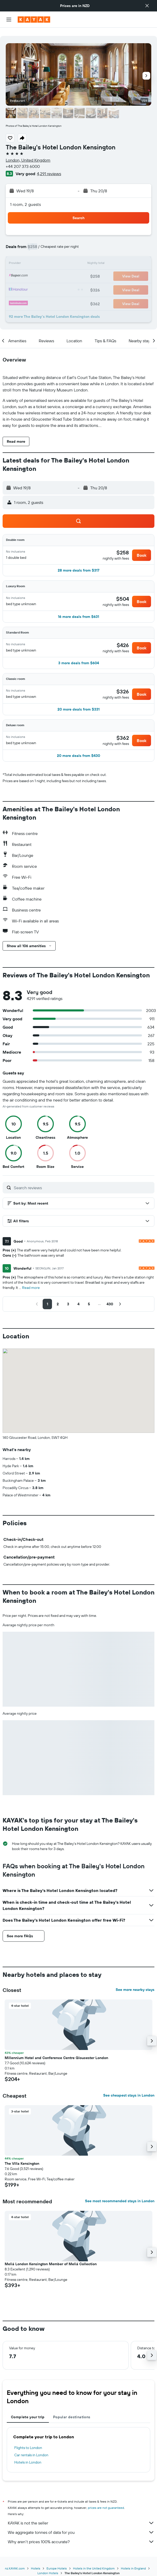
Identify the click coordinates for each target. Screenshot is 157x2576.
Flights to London (28, 2439)
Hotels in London (27, 2454)
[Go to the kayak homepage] (34, 19)
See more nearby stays (135, 1981)
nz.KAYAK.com (15, 2560)
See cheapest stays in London (128, 2087)
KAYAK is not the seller (81, 2514)
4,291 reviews (49, 165)
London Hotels (47, 2565)
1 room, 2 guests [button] (25, 196)
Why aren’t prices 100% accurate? (81, 2533)
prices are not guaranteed (106, 2499)
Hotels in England (133, 2560)
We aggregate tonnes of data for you (81, 2524)
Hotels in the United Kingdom (94, 2560)
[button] (147, 5)
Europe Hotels (57, 2560)
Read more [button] (31, 1279)
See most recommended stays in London (119, 2192)
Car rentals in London (31, 2446)
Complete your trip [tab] (28, 2408)
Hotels (35, 2560)
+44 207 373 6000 (23, 158)
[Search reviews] (82, 1179)
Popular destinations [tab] (71, 2408)
